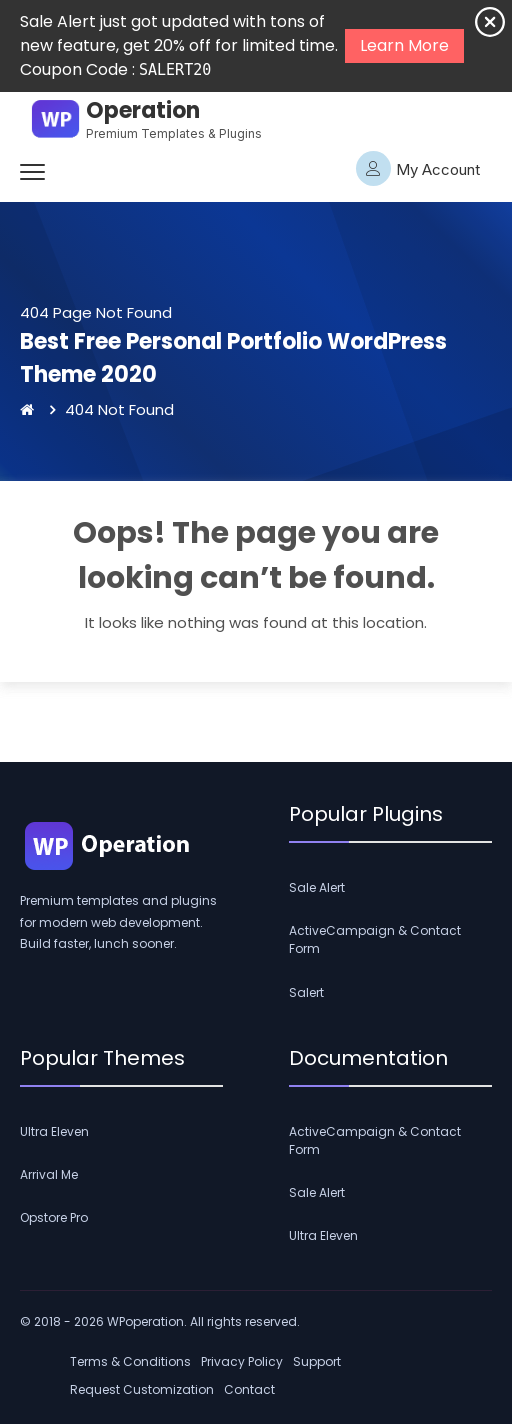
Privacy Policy (242, 1361)
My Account (418, 168)
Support (317, 1361)
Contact (249, 1389)
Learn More (404, 45)
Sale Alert (317, 887)
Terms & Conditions (130, 1361)
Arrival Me (49, 1174)
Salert (306, 992)
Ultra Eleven (54, 1131)
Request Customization (142, 1389)
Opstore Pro (54, 1217)
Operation (143, 110)
